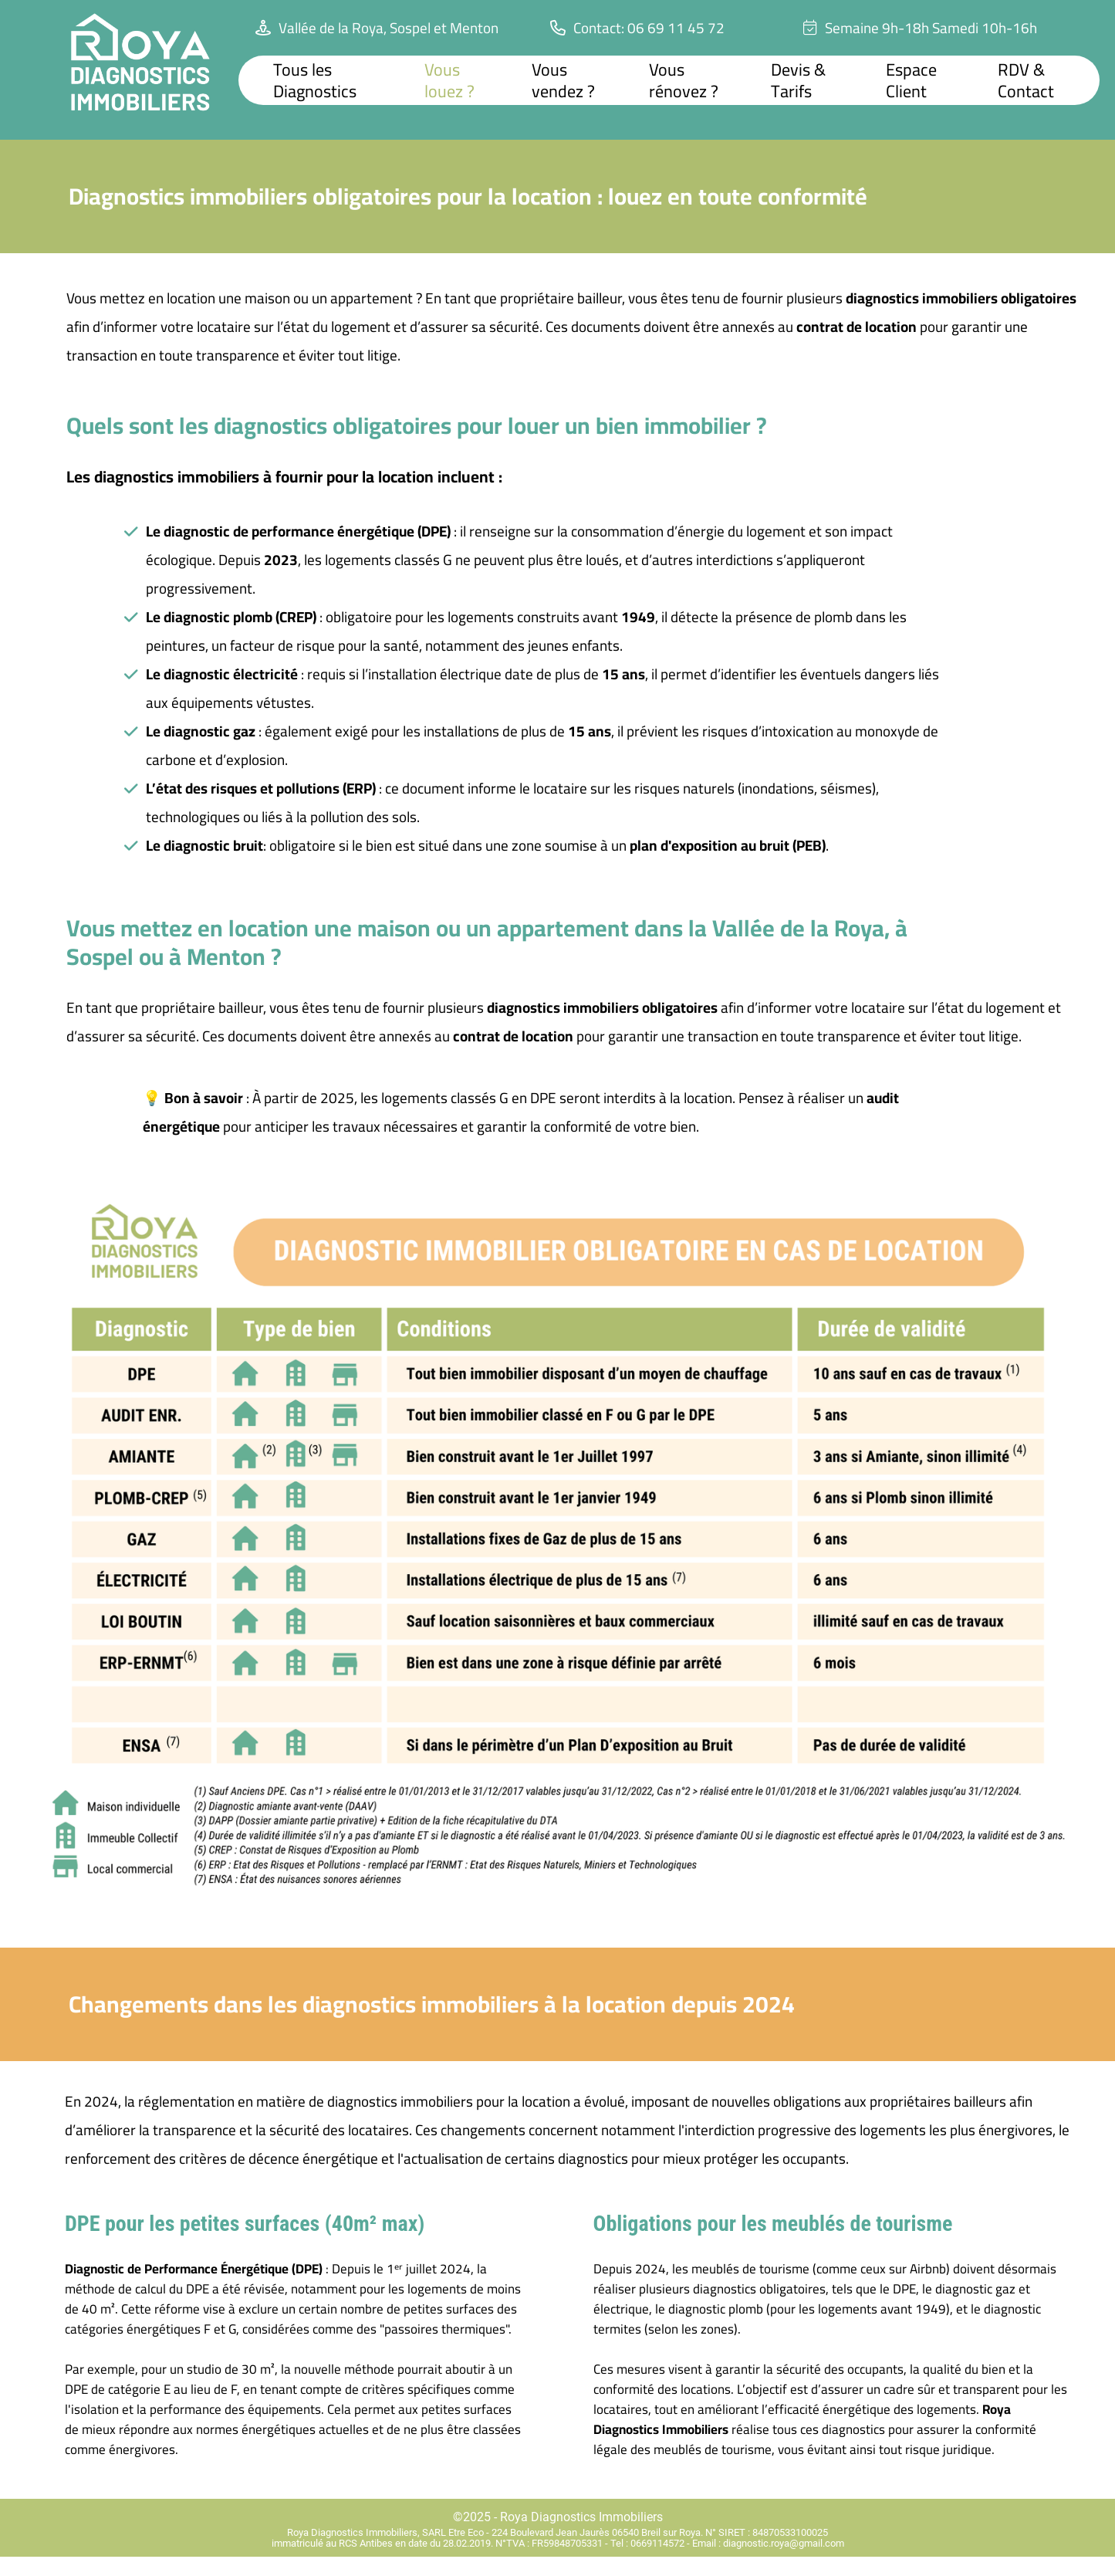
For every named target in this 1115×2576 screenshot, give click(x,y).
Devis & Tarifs (798, 80)
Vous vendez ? (563, 80)
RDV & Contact (1026, 80)
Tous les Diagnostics (314, 80)
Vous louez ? (449, 80)
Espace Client (911, 80)
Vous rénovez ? (683, 80)
